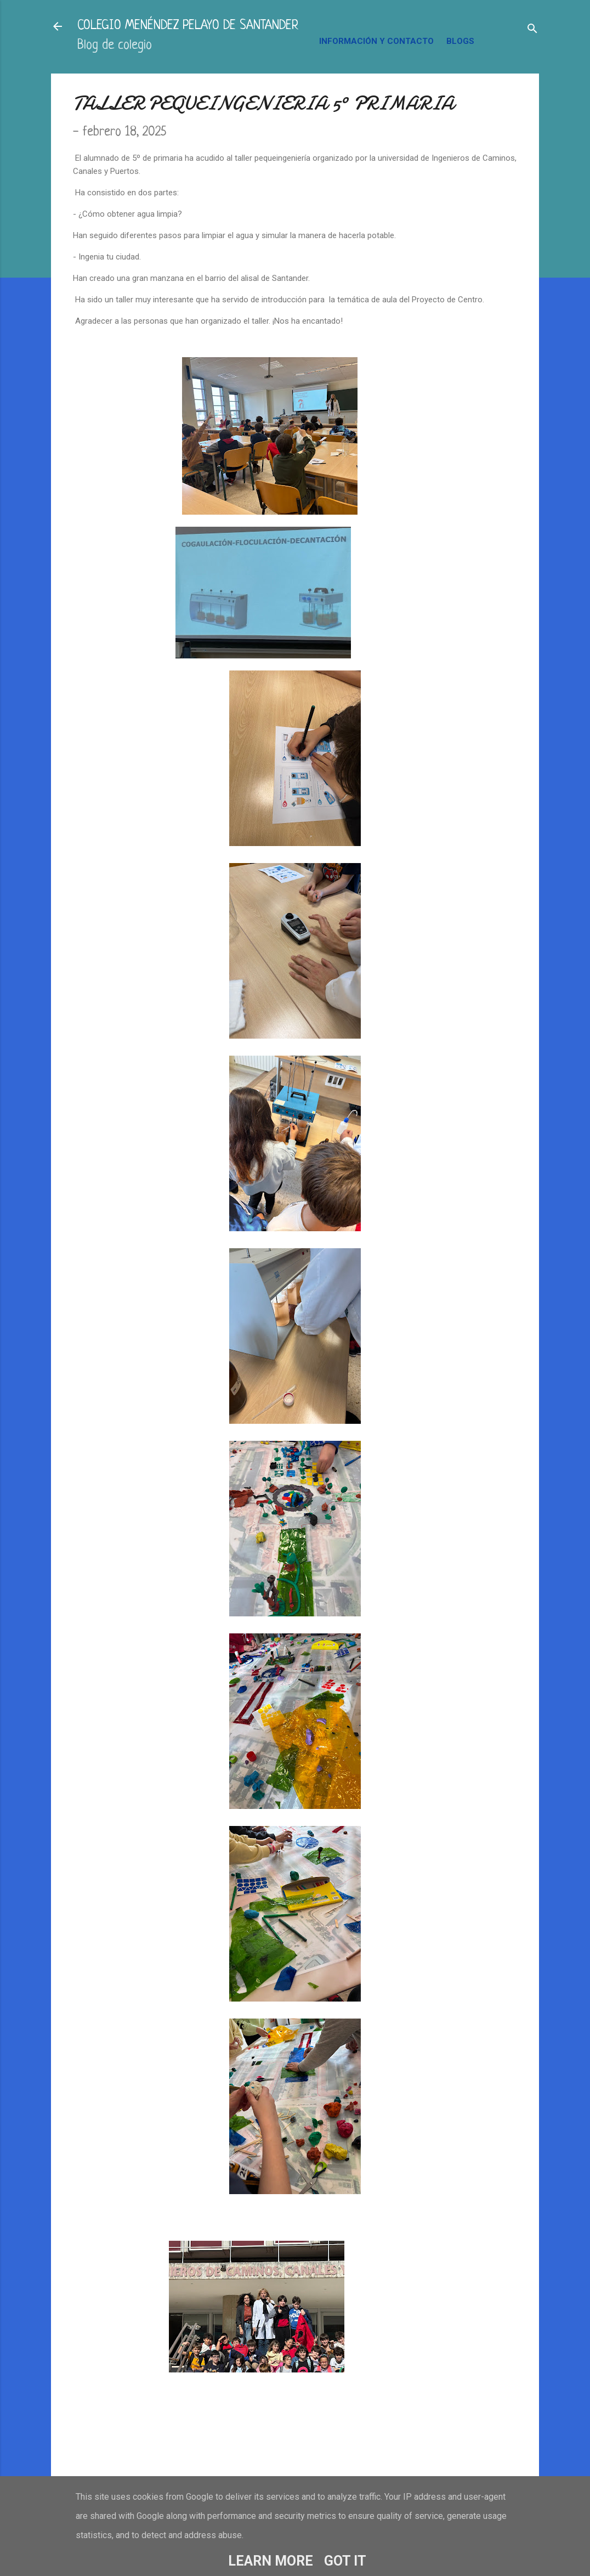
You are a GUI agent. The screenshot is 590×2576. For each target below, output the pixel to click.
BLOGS (460, 41)
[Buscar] (532, 30)
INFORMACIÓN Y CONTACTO (376, 41)
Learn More (270, 2561)
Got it (345, 2561)
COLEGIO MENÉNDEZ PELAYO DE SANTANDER (187, 26)
